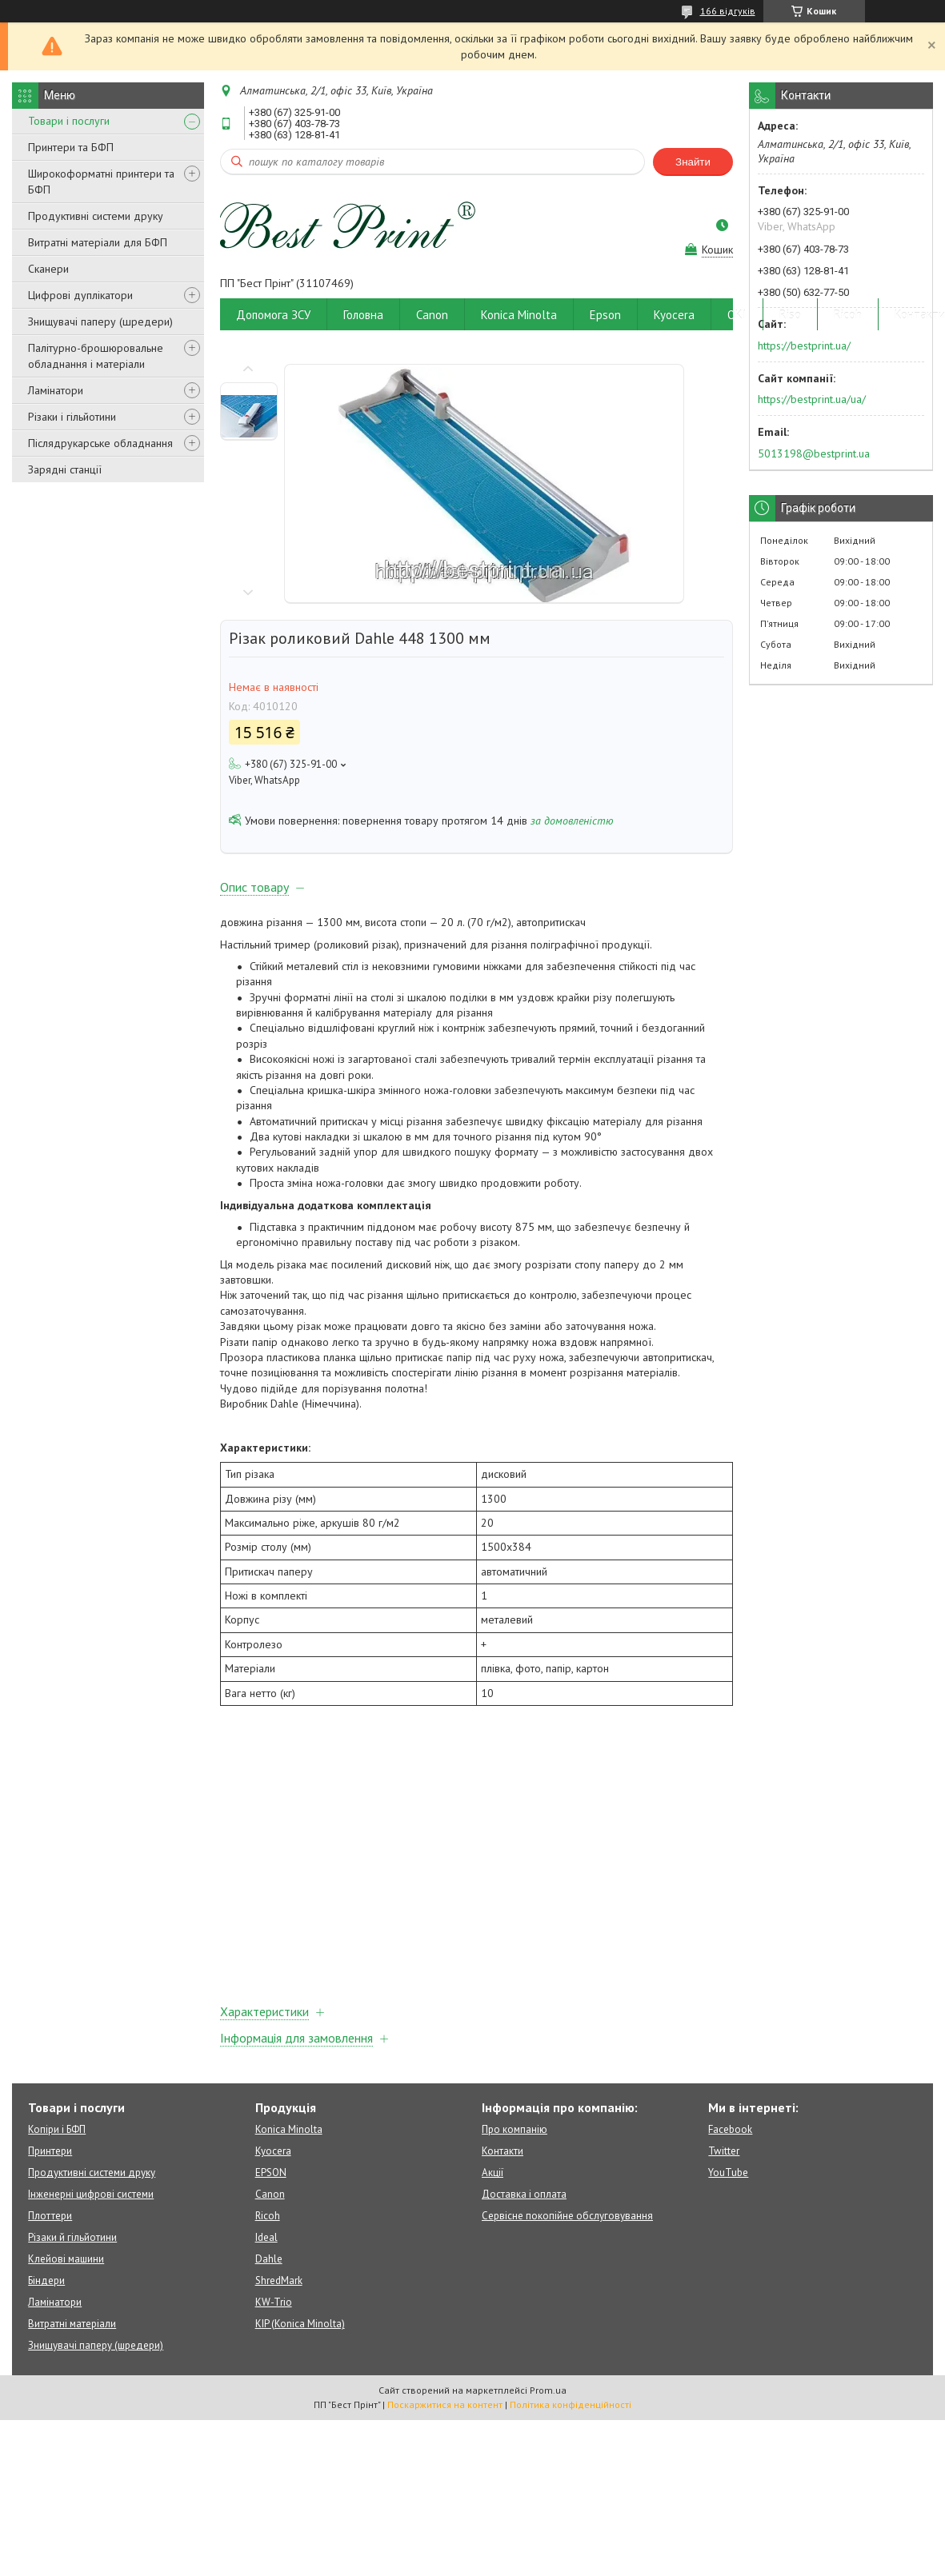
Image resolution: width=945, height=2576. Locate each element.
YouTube (728, 2172)
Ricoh (848, 315)
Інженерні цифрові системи (91, 2194)
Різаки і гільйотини (72, 416)
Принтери (50, 2151)
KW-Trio (273, 2302)
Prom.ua (548, 2390)
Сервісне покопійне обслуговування (567, 2216)
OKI (737, 315)
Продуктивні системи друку (95, 216)
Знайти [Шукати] (693, 162)
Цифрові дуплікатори (80, 295)
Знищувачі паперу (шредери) (100, 321)
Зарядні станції (65, 469)
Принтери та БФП (71, 147)
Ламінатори (55, 390)
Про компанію (514, 2129)
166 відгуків (727, 11)
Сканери (48, 269)
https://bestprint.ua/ (804, 345)
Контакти (502, 2151)
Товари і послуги (69, 121)
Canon (432, 315)
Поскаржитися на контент (445, 2404)
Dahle (268, 2259)
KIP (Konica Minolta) (300, 2323)
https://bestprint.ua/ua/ (812, 399)
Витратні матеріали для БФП (97, 242)
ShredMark (278, 2280)
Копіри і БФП (57, 2129)
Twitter (723, 2151)
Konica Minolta (519, 315)
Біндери (46, 2280)
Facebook (730, 2129)
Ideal (266, 2237)
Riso (790, 315)
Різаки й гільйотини (72, 2237)
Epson (605, 315)
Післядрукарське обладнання (100, 443)
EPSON (270, 2172)
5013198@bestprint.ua (814, 453)
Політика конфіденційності (570, 2404)
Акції (492, 2172)
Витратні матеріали (72, 2323)
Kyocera (674, 315)
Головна (363, 315)
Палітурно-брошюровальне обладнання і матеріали (95, 356)
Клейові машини (66, 2259)
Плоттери (50, 2216)
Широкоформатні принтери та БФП (101, 181)
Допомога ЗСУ (273, 315)
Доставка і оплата (524, 2194)
